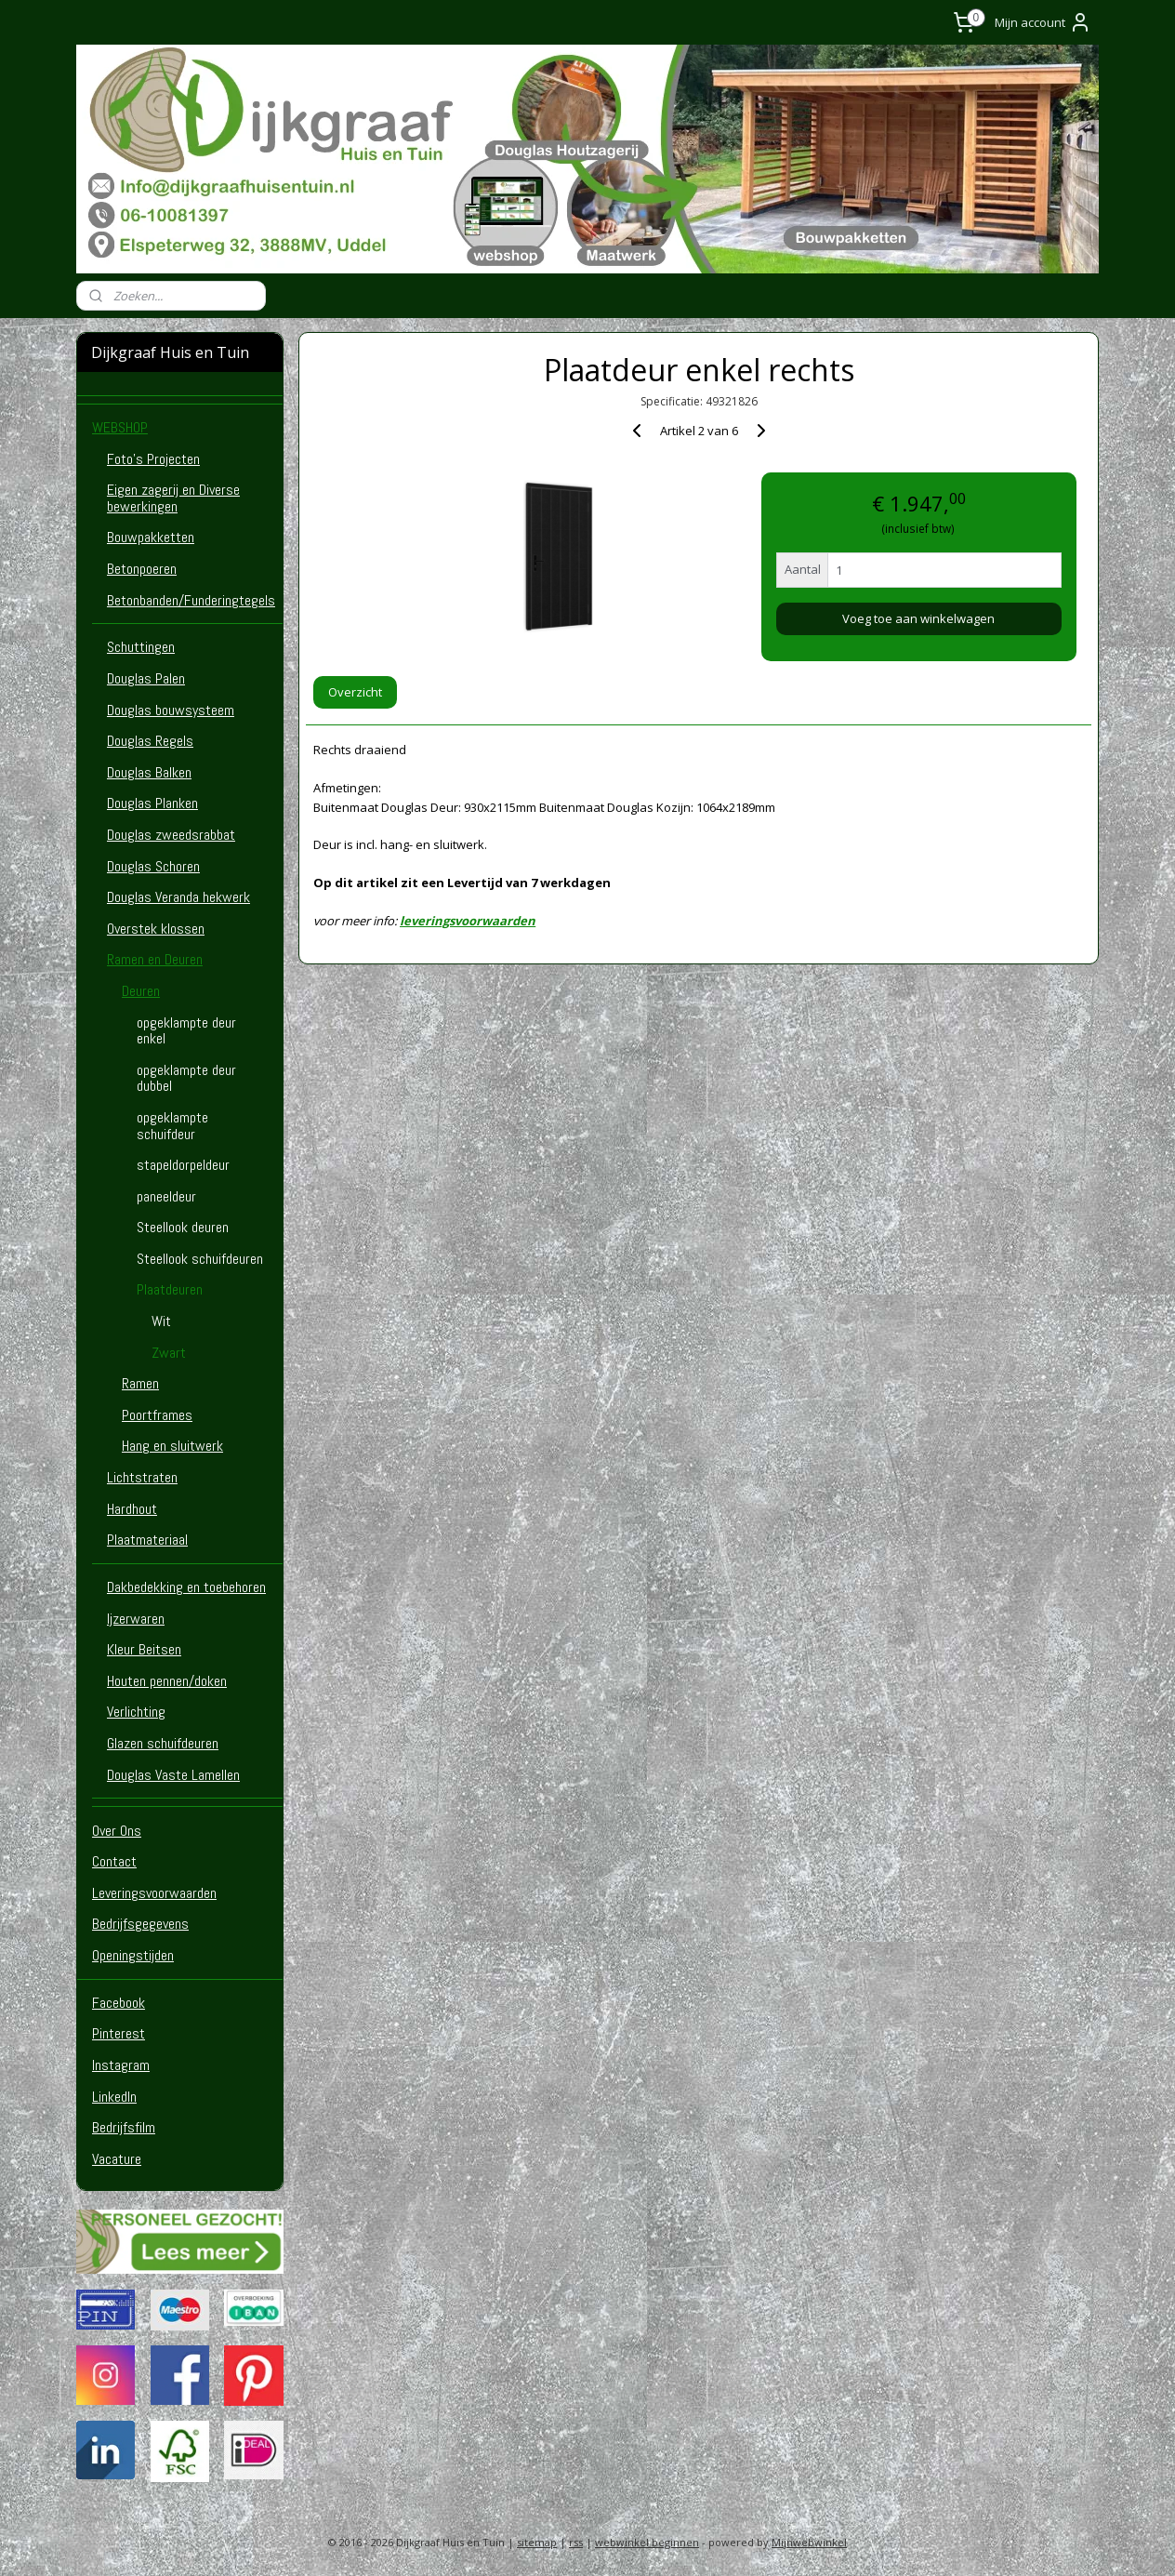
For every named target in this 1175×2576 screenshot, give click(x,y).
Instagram (121, 2065)
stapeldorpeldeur (183, 1165)
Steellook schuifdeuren (200, 1258)
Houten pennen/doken (167, 1681)
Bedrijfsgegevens (140, 1923)
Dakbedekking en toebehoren (186, 1587)
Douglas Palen (146, 678)
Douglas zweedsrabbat (171, 834)
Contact (114, 1861)
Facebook (118, 2002)
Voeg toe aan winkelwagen (918, 618)
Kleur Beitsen (144, 1649)
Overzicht (355, 692)
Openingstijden (133, 1955)
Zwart (169, 1352)
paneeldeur (166, 1196)
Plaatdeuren (170, 1289)
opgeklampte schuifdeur (172, 1126)
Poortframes (157, 1415)
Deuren (141, 991)
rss (576, 2542)
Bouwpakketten (150, 537)
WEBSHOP (120, 427)
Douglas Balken (149, 772)
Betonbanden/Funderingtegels (191, 600)
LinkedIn (114, 2096)
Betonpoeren (142, 568)
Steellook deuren (183, 1227)
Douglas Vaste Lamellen (173, 1775)
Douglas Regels (150, 740)
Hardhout (132, 1509)
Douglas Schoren (153, 866)
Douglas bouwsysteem (170, 710)
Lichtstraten (142, 1477)
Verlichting (136, 1711)
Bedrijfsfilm (123, 2127)
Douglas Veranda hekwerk (178, 897)
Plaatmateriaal (147, 1539)
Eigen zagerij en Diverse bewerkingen (173, 498)
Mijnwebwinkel (809, 2542)
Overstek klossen (156, 928)
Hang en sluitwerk (172, 1445)
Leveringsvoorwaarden (154, 1893)
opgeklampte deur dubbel (186, 1078)
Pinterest (118, 2033)
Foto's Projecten (153, 459)
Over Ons (116, 1830)
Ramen (140, 1383)
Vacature (116, 2159)
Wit (161, 1321)
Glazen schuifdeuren (162, 1743)
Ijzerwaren (136, 1618)
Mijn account (1043, 22)
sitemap (537, 2542)
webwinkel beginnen (647, 2542)
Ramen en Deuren (155, 959)
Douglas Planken (152, 803)
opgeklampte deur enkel (186, 1031)
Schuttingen (141, 647)
